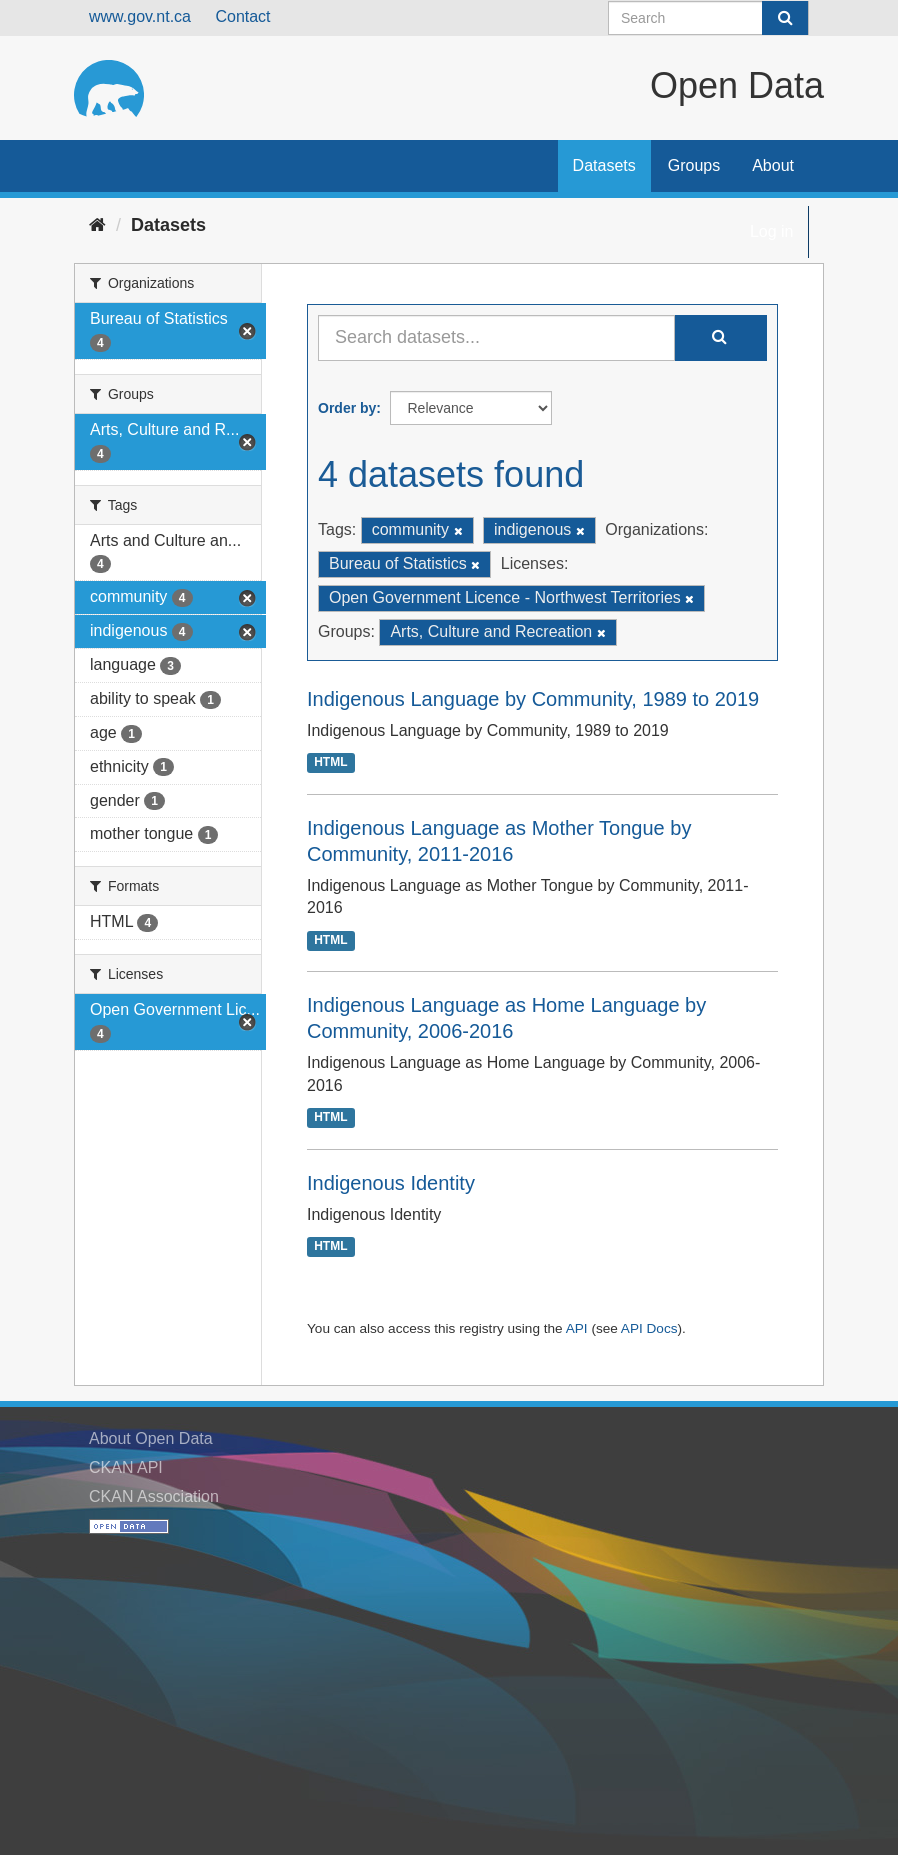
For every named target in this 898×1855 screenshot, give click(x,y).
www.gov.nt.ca (140, 16)
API (577, 1328)
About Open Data (151, 1438)
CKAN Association (154, 1496)
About (773, 165)
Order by (347, 408)
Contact (242, 16)
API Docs (649, 1328)
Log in (772, 231)
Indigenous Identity (391, 1183)
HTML (330, 763)
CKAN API (126, 1467)
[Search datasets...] (496, 338)
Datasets (604, 165)
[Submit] (785, 18)
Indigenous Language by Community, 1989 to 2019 (533, 699)
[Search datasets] (708, 18)
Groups (694, 165)
